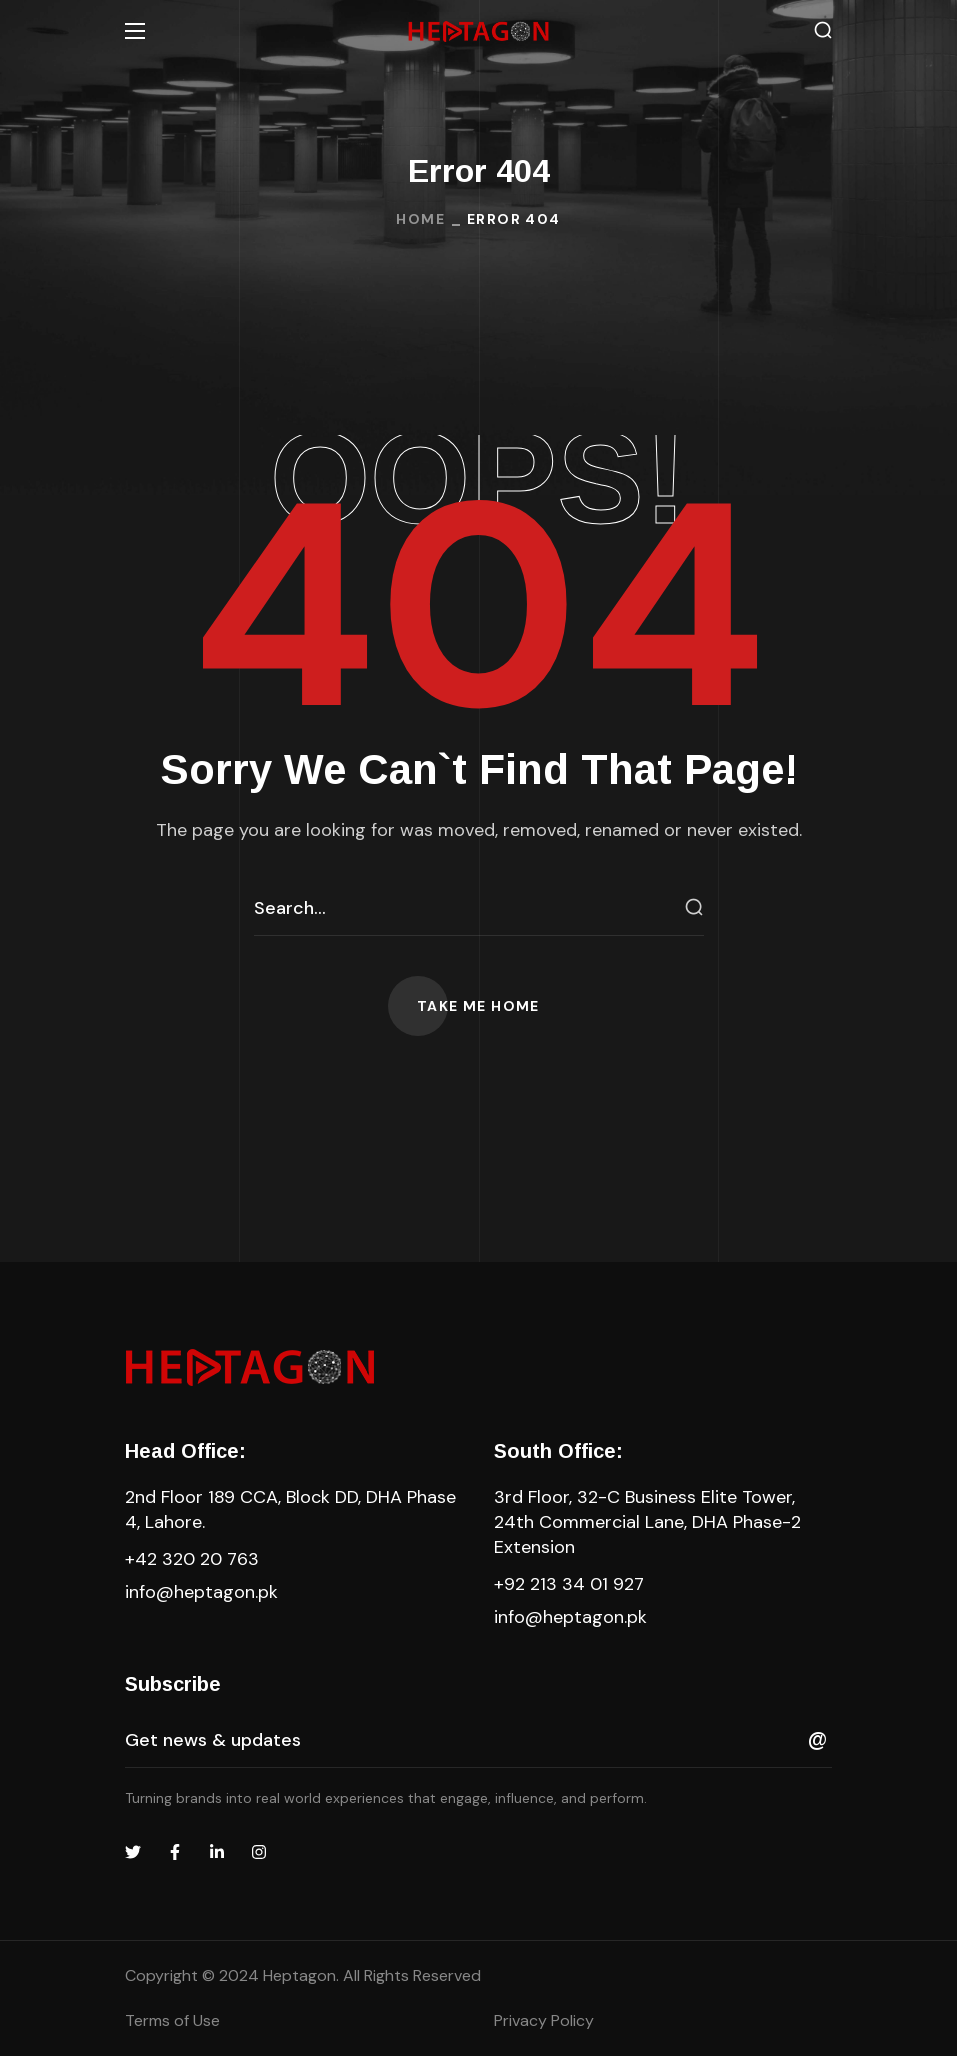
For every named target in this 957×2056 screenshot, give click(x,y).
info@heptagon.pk (201, 1592)
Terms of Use (172, 2020)
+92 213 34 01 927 (569, 1584)
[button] (823, 30)
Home (420, 219)
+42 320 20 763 (192, 1559)
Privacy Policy (544, 2020)
